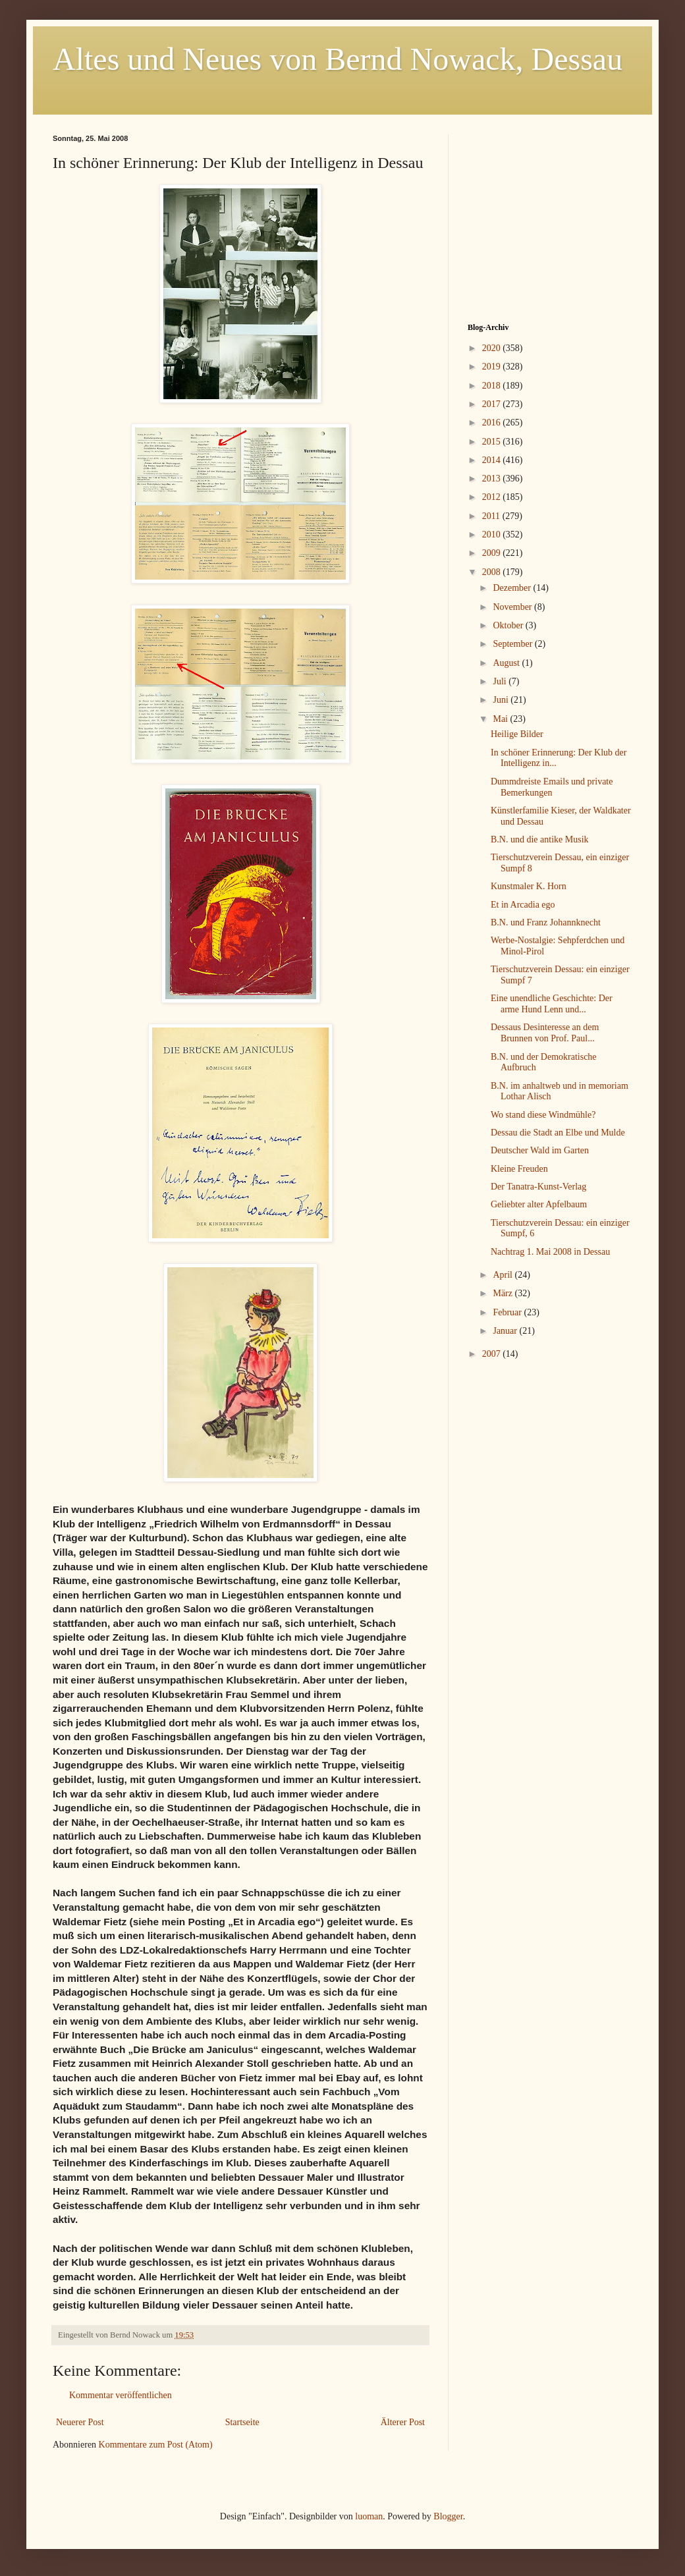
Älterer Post (403, 2422)
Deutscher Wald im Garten (540, 1150)
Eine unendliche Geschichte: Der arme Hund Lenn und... (552, 1003)
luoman (369, 2516)
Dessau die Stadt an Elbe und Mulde (558, 1132)
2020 (492, 348)
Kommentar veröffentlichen (120, 2395)
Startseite (242, 2422)
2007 (492, 1354)
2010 (492, 534)
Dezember (513, 588)
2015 (492, 442)
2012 (492, 497)
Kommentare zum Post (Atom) (156, 2445)
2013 (492, 478)
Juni (501, 700)
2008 (492, 572)
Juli (500, 681)
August (507, 663)
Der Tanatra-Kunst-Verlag (538, 1187)
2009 (492, 553)
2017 (492, 404)
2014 (492, 460)
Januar (506, 1331)
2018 (492, 386)
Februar (508, 1312)
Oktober (509, 625)
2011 (492, 516)
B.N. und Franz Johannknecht (546, 922)
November (513, 607)
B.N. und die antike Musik (540, 839)
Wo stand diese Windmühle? (543, 1115)
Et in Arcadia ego (523, 905)
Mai (501, 719)
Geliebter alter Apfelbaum (539, 1204)
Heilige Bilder (517, 734)
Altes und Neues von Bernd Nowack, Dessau (337, 58)
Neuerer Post (80, 2422)
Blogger (447, 2516)
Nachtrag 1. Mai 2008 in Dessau (550, 1252)
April (503, 1275)
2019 (492, 366)
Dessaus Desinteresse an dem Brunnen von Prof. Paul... (545, 1032)
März (503, 1293)
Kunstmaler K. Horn (528, 886)
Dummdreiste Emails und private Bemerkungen (552, 787)
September (513, 644)
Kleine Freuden (519, 1169)
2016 (492, 422)
